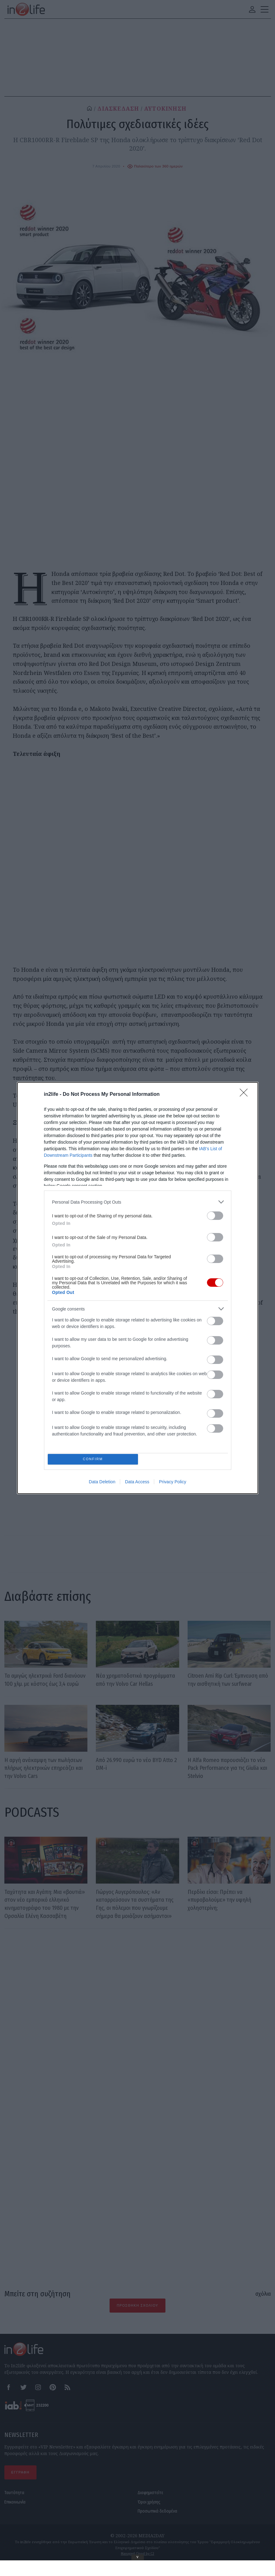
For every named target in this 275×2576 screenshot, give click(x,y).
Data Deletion (102, 1483)
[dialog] (137, 1288)
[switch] (215, 1214)
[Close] (246, 1093)
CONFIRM (94, 1459)
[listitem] (137, 1200)
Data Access (137, 1483)
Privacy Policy (172, 1483)
